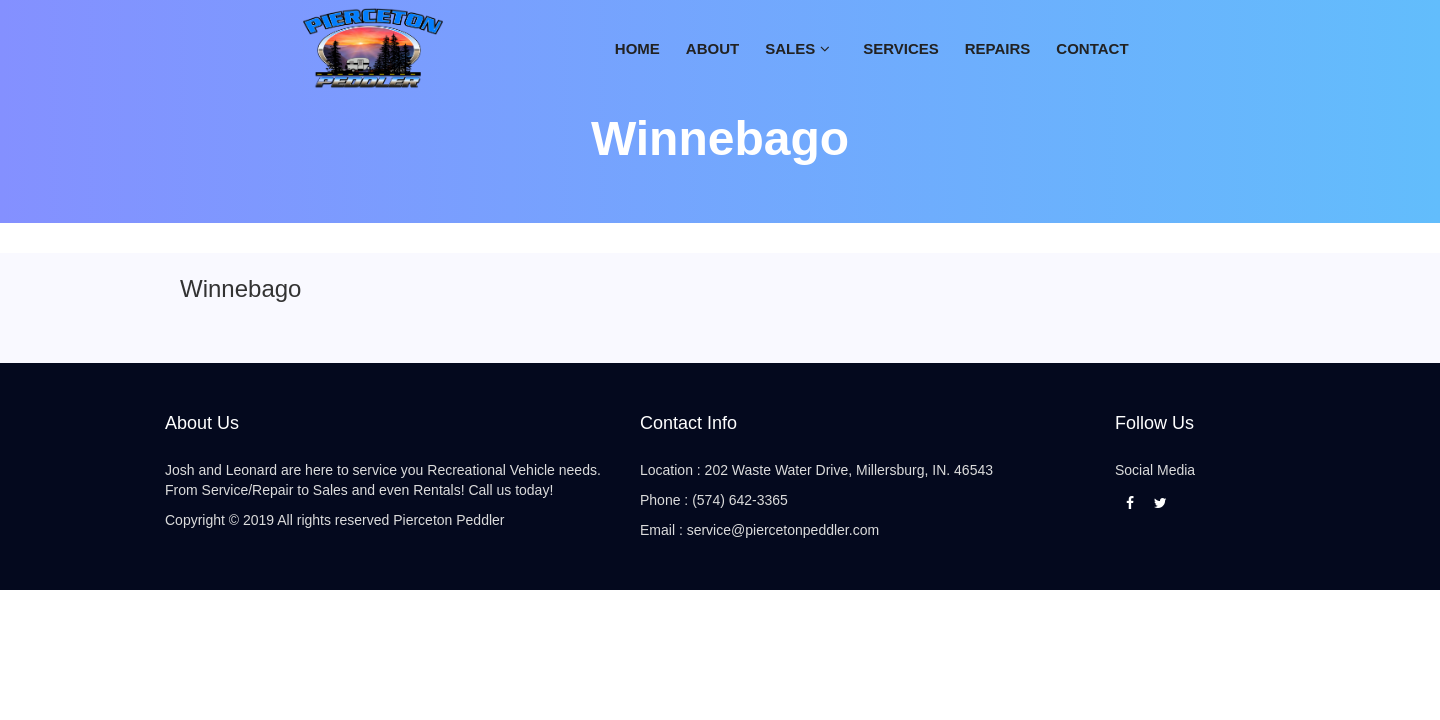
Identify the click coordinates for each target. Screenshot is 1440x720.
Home (637, 48)
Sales (790, 48)
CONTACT (1092, 48)
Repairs (998, 48)
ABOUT (712, 48)
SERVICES (901, 48)
